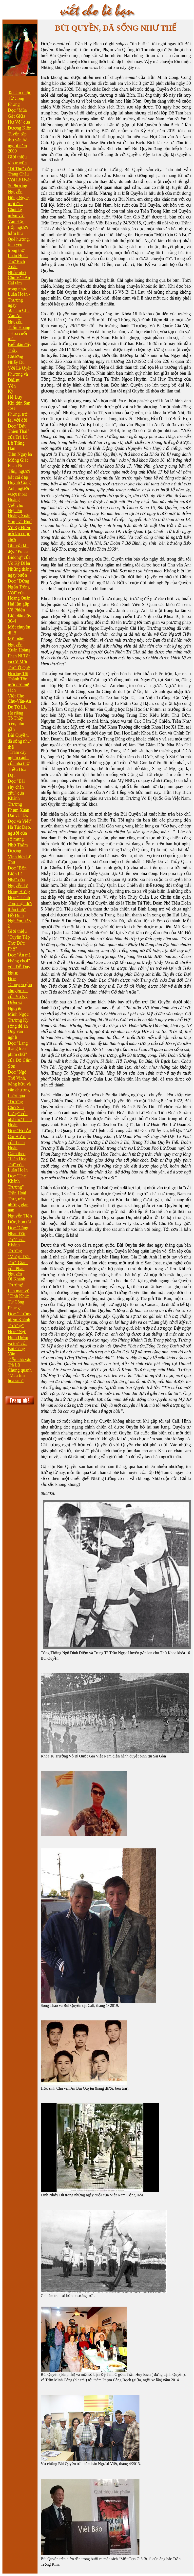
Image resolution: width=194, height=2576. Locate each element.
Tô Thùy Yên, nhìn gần (16, 724)
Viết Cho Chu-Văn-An (19, 698)
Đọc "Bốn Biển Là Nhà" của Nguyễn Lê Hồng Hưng (19, 880)
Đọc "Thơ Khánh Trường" (17, 1181)
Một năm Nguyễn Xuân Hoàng (19, 644)
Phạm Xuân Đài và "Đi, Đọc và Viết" (20, 816)
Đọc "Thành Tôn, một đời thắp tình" (20, 903)
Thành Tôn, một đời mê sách (18, 684)
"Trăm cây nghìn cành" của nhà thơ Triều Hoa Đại (18, 764)
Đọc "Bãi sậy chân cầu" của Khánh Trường (16, 793)
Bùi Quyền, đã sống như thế (19, 741)
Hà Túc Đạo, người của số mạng (19, 833)
